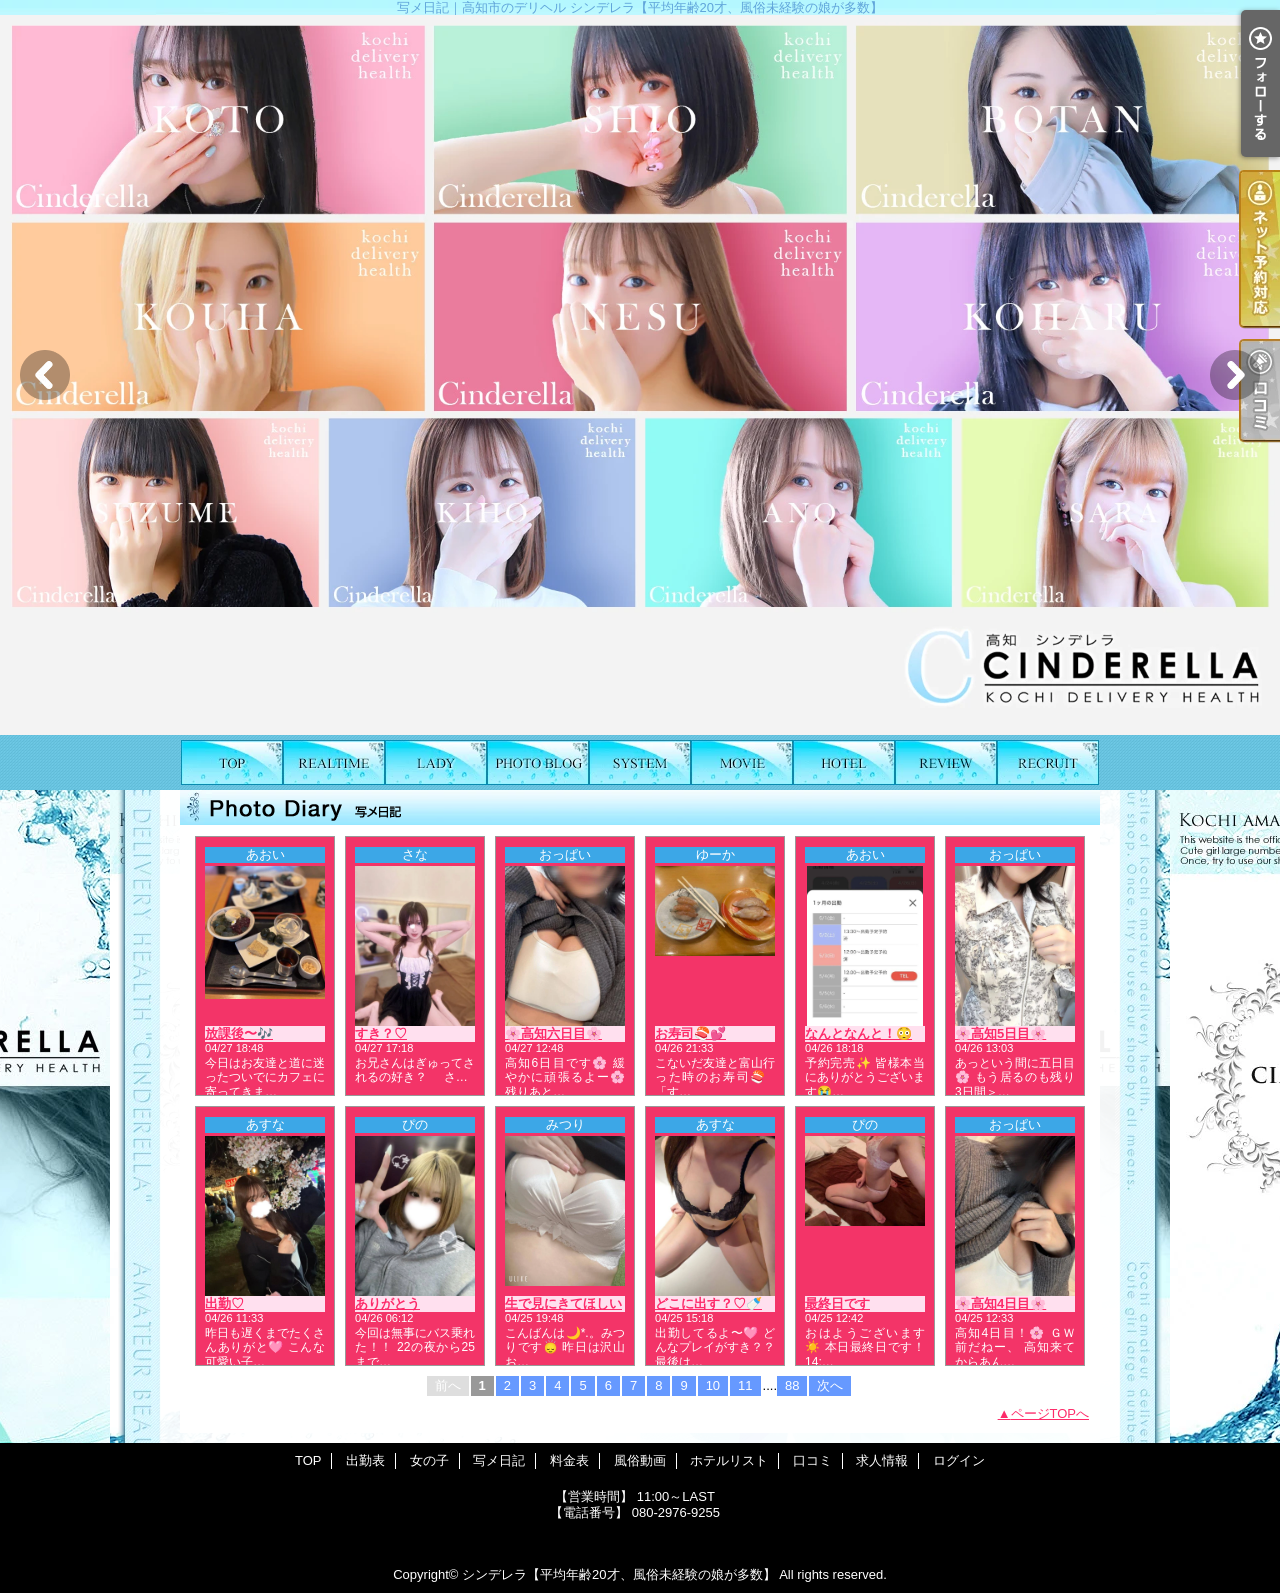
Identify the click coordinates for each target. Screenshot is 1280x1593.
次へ (830, 1385)
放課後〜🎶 (239, 1033)
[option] (640, 375)
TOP (232, 762)
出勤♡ (224, 1303)
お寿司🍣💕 (690, 1033)
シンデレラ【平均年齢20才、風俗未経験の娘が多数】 (618, 1574)
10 (713, 1385)
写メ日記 (538, 762)
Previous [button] (45, 375)
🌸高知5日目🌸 (1000, 1033)
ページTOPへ (1050, 1413)
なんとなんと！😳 (858, 1033)
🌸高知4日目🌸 (1000, 1303)
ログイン (959, 1460)
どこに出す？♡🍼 (708, 1303)
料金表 (640, 762)
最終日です (837, 1303)
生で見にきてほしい (563, 1303)
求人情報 (1048, 762)
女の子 (436, 762)
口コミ (946, 762)
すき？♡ (381, 1033)
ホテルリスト (844, 762)
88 (792, 1385)
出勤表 (334, 762)
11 (745, 1385)
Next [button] (1235, 375)
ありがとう (387, 1303)
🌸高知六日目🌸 (553, 1033)
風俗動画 (742, 762)
